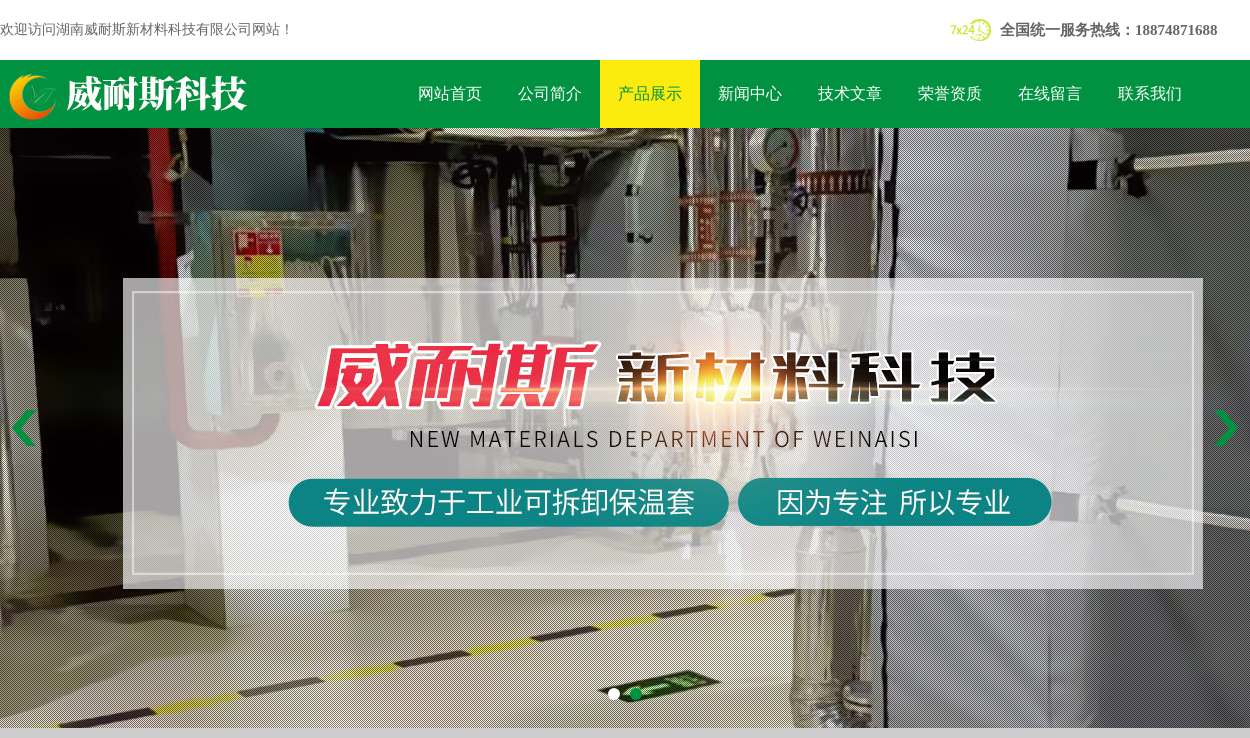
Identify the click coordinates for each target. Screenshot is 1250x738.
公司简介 (550, 93)
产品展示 (650, 93)
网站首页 (450, 93)
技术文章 (850, 93)
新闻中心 (750, 93)
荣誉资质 (950, 93)
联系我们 (1150, 93)
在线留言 (1050, 93)
